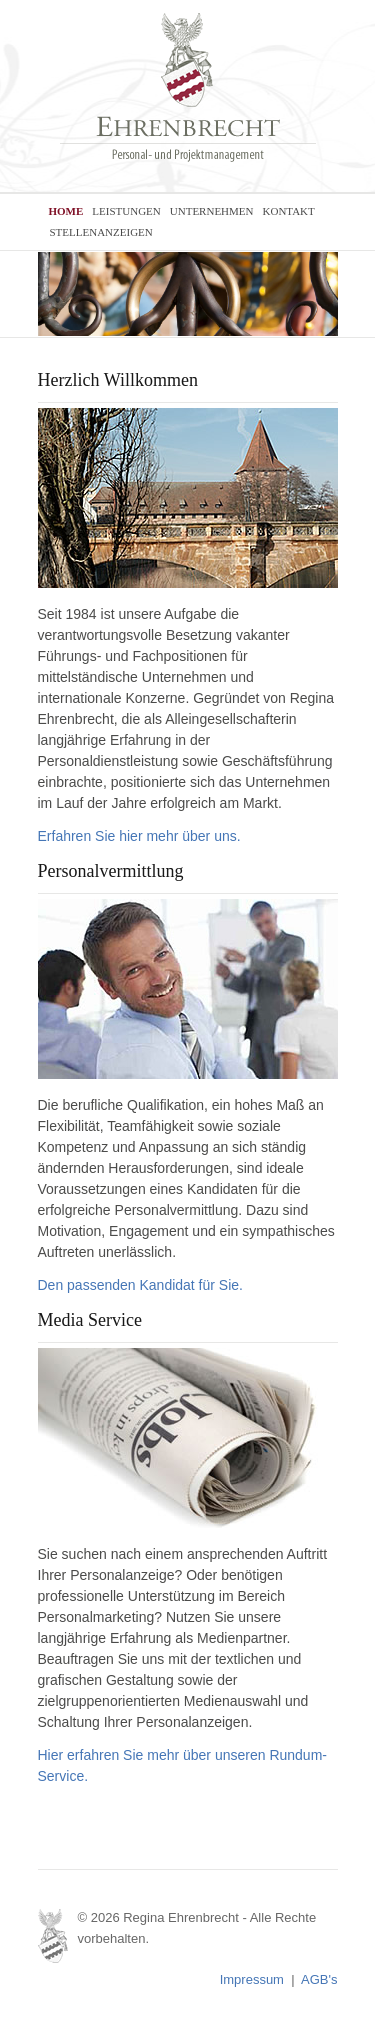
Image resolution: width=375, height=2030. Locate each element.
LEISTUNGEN (126, 211)
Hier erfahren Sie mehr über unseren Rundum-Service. (182, 1765)
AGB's (319, 1979)
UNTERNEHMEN (212, 211)
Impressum (252, 1979)
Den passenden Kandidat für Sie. (140, 1285)
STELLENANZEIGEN (101, 232)
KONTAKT (289, 211)
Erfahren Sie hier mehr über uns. (139, 836)
